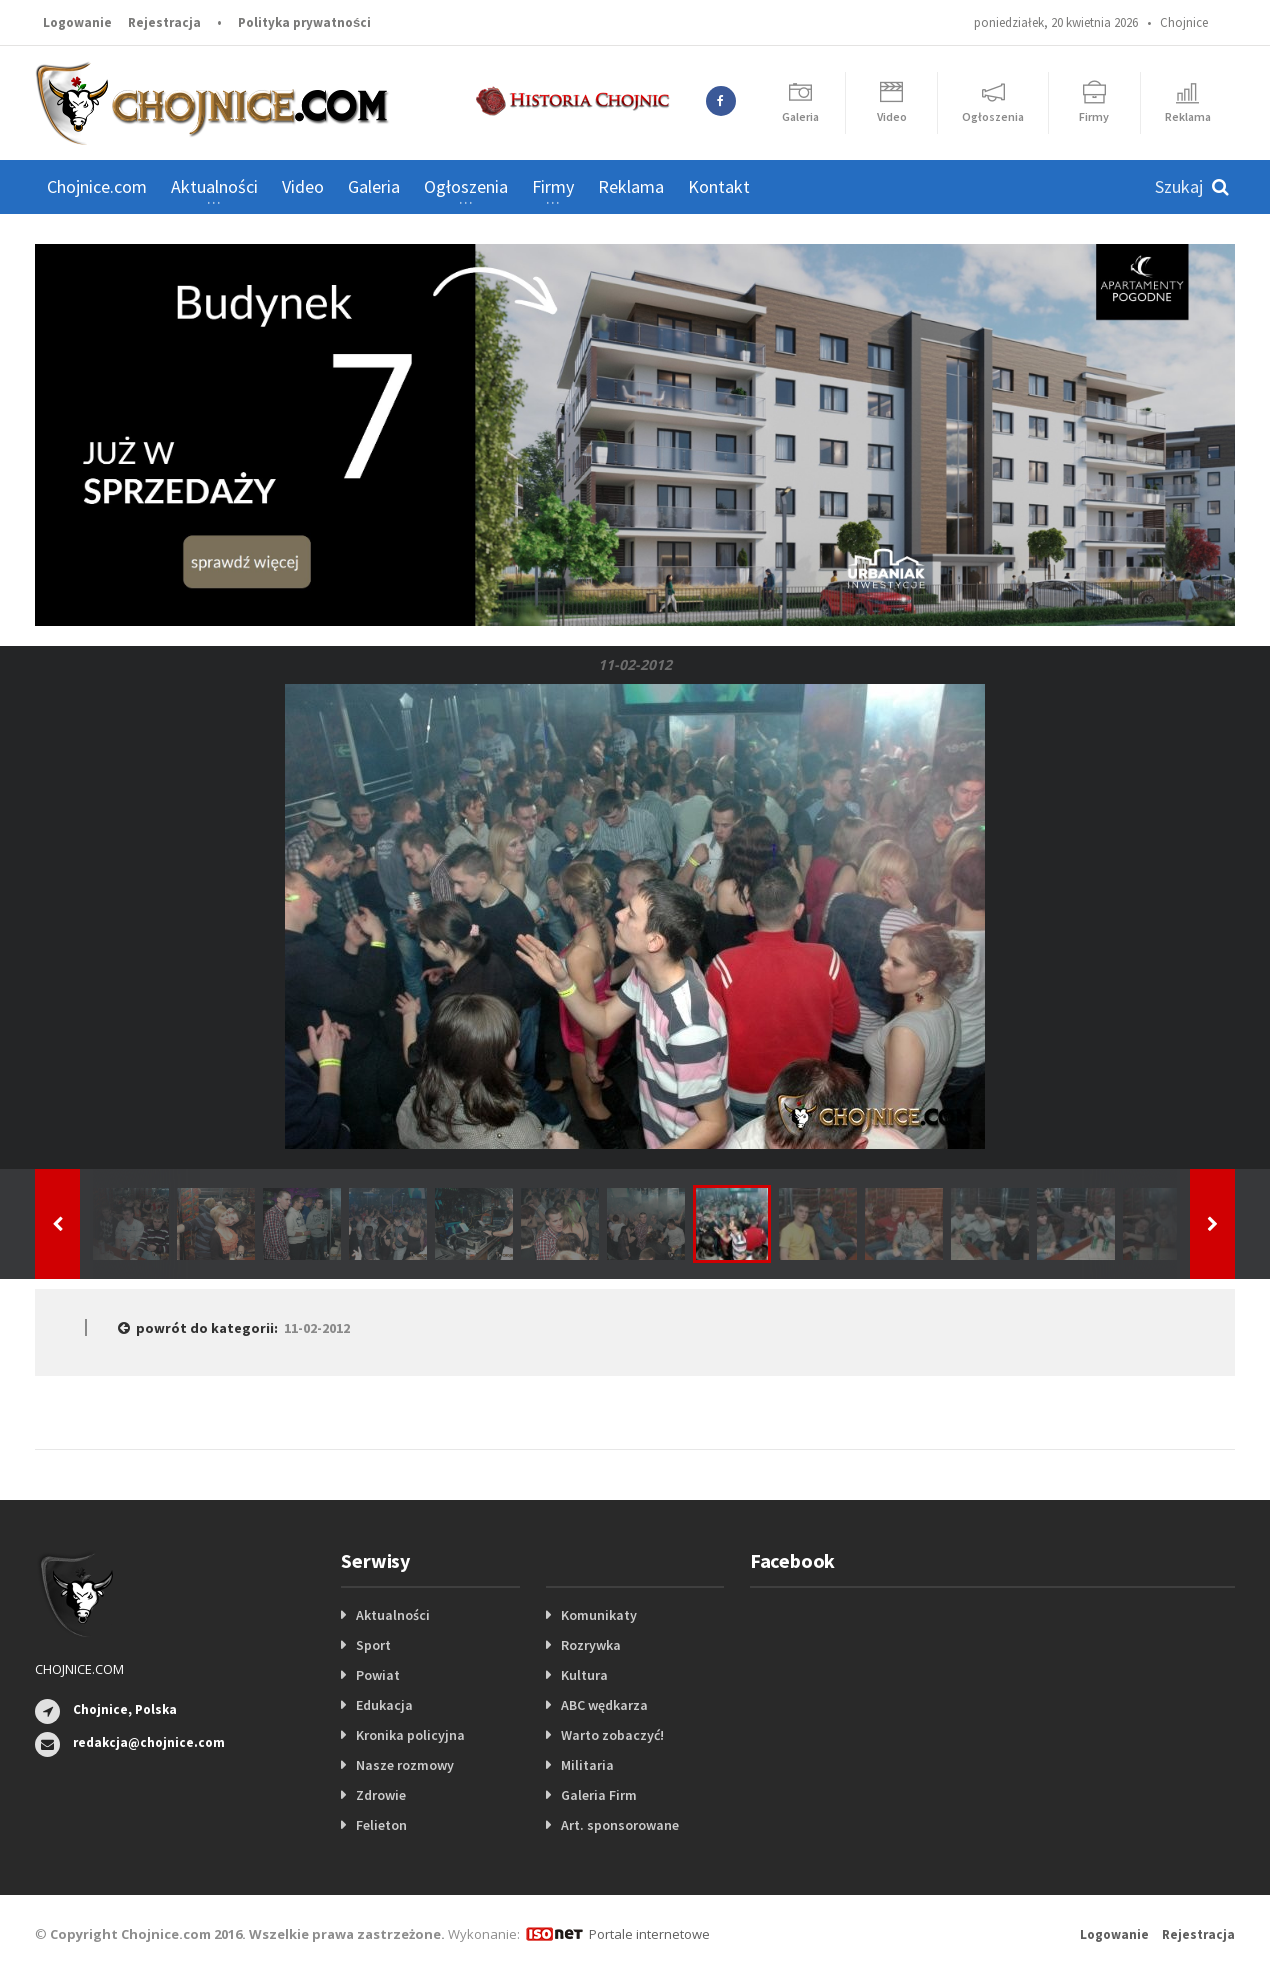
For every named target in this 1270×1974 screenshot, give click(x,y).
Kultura (584, 1675)
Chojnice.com (97, 186)
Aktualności (393, 1615)
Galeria (374, 186)
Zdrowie (381, 1795)
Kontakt (719, 186)
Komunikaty (599, 1615)
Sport (373, 1645)
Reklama (631, 186)
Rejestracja (164, 22)
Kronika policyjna (410, 1735)
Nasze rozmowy (405, 1765)
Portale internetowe (649, 1934)
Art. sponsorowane (620, 1825)
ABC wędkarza (604, 1705)
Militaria (587, 1765)
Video (303, 186)
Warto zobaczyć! (612, 1735)
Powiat (378, 1675)
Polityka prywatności (304, 22)
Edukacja (384, 1705)
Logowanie (77, 22)
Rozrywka (591, 1645)
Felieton (381, 1825)
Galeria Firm (599, 1795)
